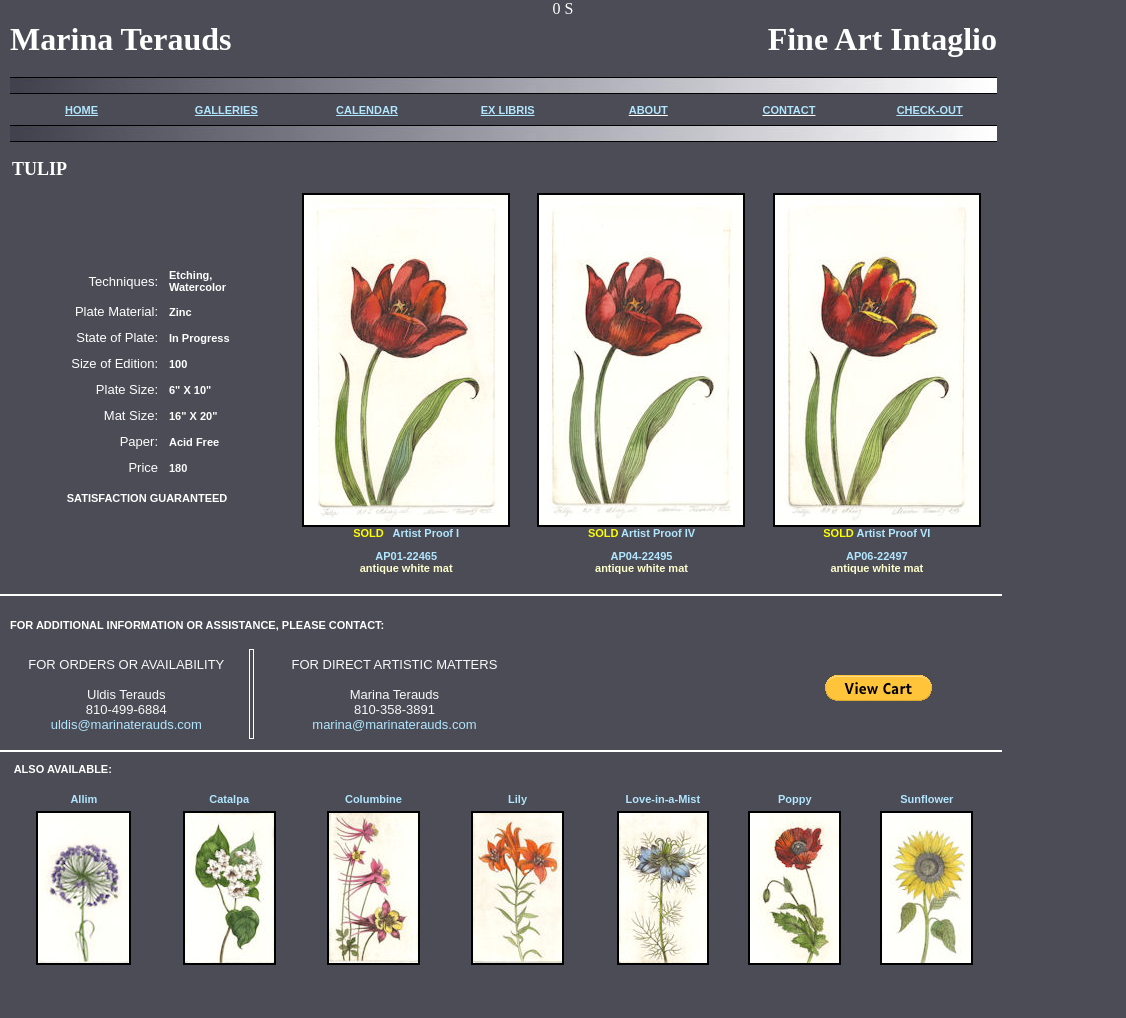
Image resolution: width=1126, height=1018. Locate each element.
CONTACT (788, 110)
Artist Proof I (421, 533)
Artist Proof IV (641, 528)
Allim (83, 799)
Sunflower (926, 799)
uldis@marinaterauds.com (126, 724)
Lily (517, 799)
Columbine (373, 799)
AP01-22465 (406, 556)
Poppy (795, 799)
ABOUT (648, 110)
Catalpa (229, 799)
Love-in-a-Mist (663, 799)
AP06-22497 (877, 556)
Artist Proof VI (877, 528)
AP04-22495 (642, 556)
